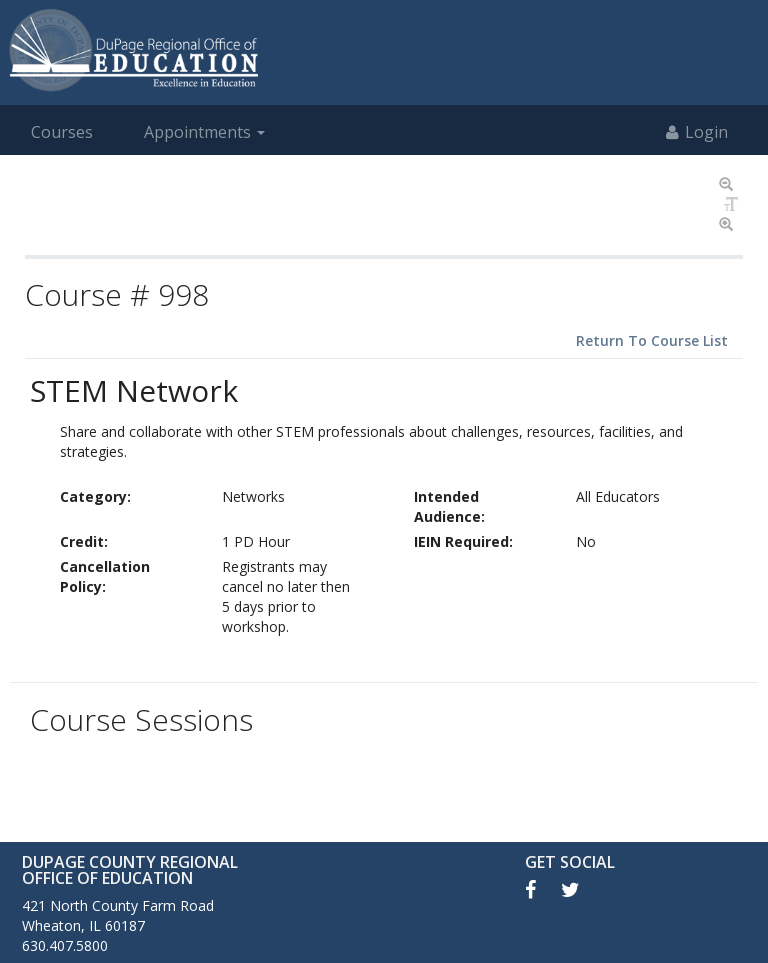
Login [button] (697, 132)
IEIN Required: (463, 541)
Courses (62, 132)
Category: (95, 496)
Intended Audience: (449, 506)
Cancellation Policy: (105, 576)
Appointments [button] (204, 132)
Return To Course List (652, 340)
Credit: (84, 541)
